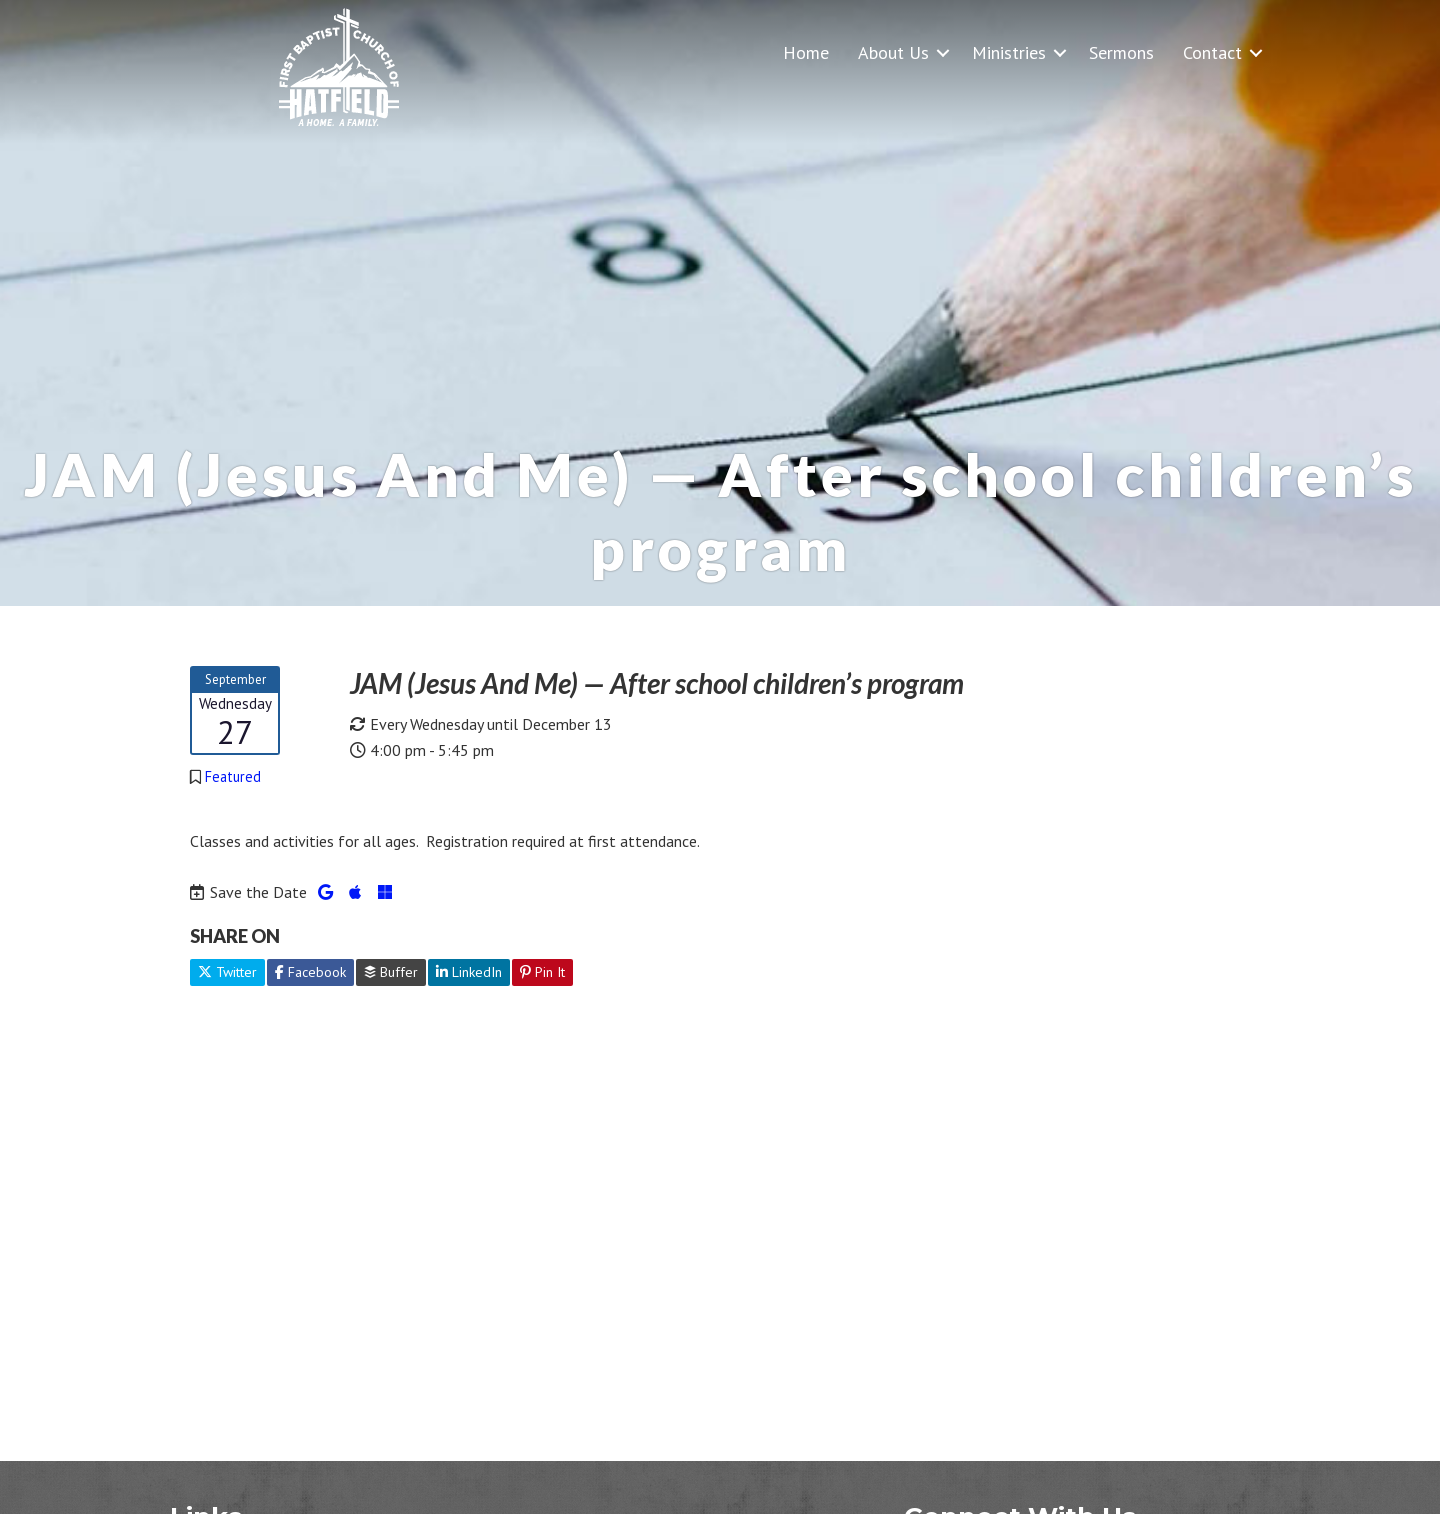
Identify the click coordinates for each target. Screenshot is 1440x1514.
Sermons (1121, 52)
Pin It (542, 972)
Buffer (391, 972)
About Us (893, 52)
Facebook (310, 972)
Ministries (1009, 52)
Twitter (227, 972)
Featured (233, 776)
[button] (943, 52)
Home (806, 52)
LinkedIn (469, 972)
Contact (1212, 52)
